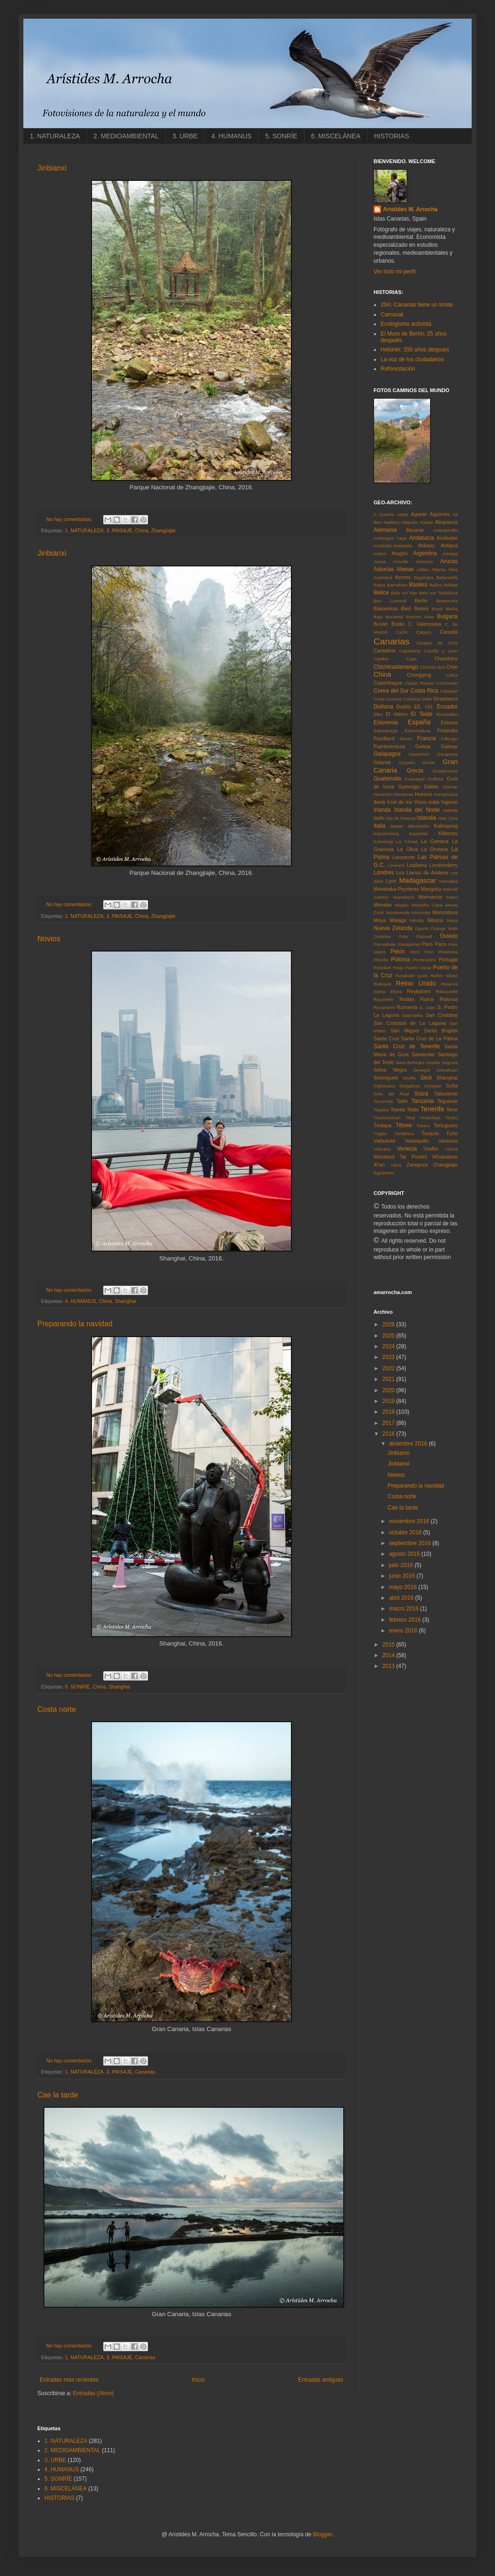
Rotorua (449, 999)
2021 (389, 1379)
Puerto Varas (418, 967)
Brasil (437, 608)
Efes (378, 714)
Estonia (449, 722)
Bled (406, 608)
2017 (389, 1423)
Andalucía (421, 538)
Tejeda (397, 1109)
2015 (389, 1644)
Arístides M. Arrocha (410, 209)
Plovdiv (381, 959)
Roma (427, 999)
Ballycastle (447, 577)
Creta (379, 698)
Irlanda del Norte (416, 810)
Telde (413, 1109)
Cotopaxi (449, 691)
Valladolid (384, 1141)
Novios (48, 939)
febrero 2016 (405, 1620)
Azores (403, 577)
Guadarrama (445, 770)
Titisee (404, 1125)
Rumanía (407, 1007)
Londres (384, 872)
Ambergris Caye (390, 538)
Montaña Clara (426, 905)
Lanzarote (403, 857)
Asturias (384, 569)
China (141, 530)
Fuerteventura (389, 746)
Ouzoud (424, 936)
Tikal (410, 1117)
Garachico (419, 754)
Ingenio (449, 802)
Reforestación (398, 368)
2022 (389, 1368)
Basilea (418, 584)
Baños (436, 584)
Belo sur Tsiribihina (438, 592)
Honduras (404, 794)
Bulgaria (447, 616)
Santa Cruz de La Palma (429, 1038)
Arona (380, 561)
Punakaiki (405, 975)
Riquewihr (384, 999)
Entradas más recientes (69, 2379)
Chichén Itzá (432, 667)
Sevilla (409, 1077)
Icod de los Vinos (407, 802)
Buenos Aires (420, 616)
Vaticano (382, 1149)
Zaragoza (417, 1164)
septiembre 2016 (410, 1543)
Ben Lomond (390, 600)
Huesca (423, 794)
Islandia (426, 818)
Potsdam (382, 967)
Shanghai (125, 1301)
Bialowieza (386, 608)
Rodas (406, 999)
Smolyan (432, 1085)
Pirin (428, 951)
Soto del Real (391, 1093)
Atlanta (438, 569)
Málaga (397, 920)
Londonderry (443, 865)
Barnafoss (397, 584)
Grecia (415, 770)
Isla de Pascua (401, 818)
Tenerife (432, 1109)
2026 (389, 1324)
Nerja (452, 920)
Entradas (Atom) (93, 2393)
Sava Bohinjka (410, 1062)
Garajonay (447, 754)
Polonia (400, 959)
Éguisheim (384, 1172)
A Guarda (384, 514)
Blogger (322, 2534)
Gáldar (431, 786)
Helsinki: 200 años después (415, 349)
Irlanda (382, 810)
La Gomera (435, 841)
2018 (389, 1412)
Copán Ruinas (419, 683)
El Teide (422, 714)
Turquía (429, 1133)
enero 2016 (404, 1630)
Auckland (383, 577)
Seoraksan (447, 1070)
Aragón (399, 553)
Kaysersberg (386, 833)
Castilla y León (441, 650)
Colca (452, 675)
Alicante (415, 530)
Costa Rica (424, 690)
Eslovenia (386, 722)
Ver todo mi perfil (395, 271)
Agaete (419, 514)
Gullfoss (435, 778)
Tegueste (447, 1101)
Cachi (402, 632)
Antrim (380, 553)
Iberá (379, 802)
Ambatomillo (445, 530)
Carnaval (392, 314)
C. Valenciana (424, 624)
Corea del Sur (391, 690)
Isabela (450, 810)
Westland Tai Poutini (400, 1156)
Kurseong (383, 841)
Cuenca (394, 698)
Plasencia (448, 951)
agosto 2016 (405, 1554)
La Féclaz (406, 841)
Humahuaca (445, 794)
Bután (397, 624)
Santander (423, 1054)
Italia (379, 826)
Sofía (452, 1085)
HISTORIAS (391, 136)
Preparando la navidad (75, 1324)
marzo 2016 (404, 1608)
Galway (449, 746)
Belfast (451, 584)
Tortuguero (445, 1125)
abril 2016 (402, 1598)
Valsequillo (417, 1141)
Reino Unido (416, 983)
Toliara (422, 1125)
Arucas (449, 561)
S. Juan (427, 1007)
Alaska (426, 522)
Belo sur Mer (404, 592)
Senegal (421, 1070)
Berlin (421, 600)
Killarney (448, 833)
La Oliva (407, 849)
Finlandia (447, 730)
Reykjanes (418, 991)
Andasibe (447, 538)
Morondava (445, 912)
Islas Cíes (448, 818)
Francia (426, 738)
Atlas (453, 569)
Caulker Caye (395, 658)
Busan (381, 624)
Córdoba (411, 698)
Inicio (198, 2379)
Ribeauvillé (447, 991)
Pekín (397, 951)
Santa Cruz (386, 1038)
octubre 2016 (406, 1532)
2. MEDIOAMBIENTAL (126, 136)
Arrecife (400, 561)
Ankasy (426, 545)
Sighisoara (384, 1085)
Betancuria (447, 600)
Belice (381, 592)
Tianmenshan (387, 1117)
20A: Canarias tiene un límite (417, 304)
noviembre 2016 (410, 1521)
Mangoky (431, 889)
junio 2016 (403, 1576)
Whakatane (445, 1156)
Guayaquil (414, 778)
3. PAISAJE (119, 530)
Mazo (452, 897)
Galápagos (387, 754)
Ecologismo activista (406, 324)
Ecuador (447, 706)
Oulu (403, 936)
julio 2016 (402, 1565)
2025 (389, 1335)
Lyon (391, 881)
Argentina (425, 553)
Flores (406, 738)
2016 (389, 1434)
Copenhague (388, 683)
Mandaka (448, 881)
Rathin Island (444, 975)
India (433, 802)
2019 (389, 1401)
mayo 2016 (403, 1587)
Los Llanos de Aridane (422, 872)
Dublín (403, 706)
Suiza (421, 1093)
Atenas (405, 569)
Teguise (381, 1109)
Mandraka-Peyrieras (396, 889)
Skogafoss (409, 1085)
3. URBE (185, 136)
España (419, 722)
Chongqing (419, 675)
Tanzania (422, 1101)
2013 (389, 1666)
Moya (380, 920)
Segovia (449, 1062)
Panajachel (409, 944)
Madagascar (417, 880)
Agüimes (440, 514)
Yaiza (395, 1164)
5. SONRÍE (281, 136)
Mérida (417, 920)
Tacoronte (383, 1101)
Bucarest (394, 616)
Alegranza (446, 522)
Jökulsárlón (418, 826)
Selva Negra (390, 1070)
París (440, 944)
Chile (452, 667)
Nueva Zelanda (393, 928)
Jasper (396, 826)
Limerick (396, 865)
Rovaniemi (384, 1007)
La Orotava (434, 849)
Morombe (421, 912)
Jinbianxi (51, 168)
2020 (389, 1390)
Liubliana (417, 865)
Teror (452, 1109)
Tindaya (382, 1125)
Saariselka (412, 1015)
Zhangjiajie (163, 530)
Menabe (383, 905)
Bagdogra (423, 577)
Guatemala (387, 778)
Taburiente (446, 1093)
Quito (422, 975)
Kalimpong (446, 826)
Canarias (145, 2072)
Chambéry (446, 658)
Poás (398, 967)
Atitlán (423, 569)
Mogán (401, 905)
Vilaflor (431, 1149)
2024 (389, 1346)
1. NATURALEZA (55, 136)
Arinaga (450, 553)
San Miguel (404, 1030)
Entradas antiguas (320, 2379)
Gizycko (407, 762)
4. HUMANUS (231, 136)
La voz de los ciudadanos (412, 359)
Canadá (449, 632)
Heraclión (383, 794)
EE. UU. (423, 706)
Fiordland (384, 738)
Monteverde (398, 912)
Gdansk (382, 762)
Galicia (423, 746)
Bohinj (421, 608)
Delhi (427, 698)
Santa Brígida (441, 1030)
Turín (452, 1133)
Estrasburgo (386, 730)
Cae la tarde (57, 2095)
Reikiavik (382, 984)
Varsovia (448, 1141)
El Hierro (396, 714)
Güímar (450, 786)
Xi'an (379, 1164)
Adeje (403, 514)
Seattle (433, 1062)
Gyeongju (409, 786)
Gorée (429, 762)
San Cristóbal (442, 1015)
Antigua (449, 545)
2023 (389, 1357)
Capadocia (410, 650)
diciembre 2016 (409, 1443)
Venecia (407, 1148)
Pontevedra (424, 959)
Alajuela (409, 522)
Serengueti (386, 1077)
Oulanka (382, 936)
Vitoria (451, 1149)
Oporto (422, 928)
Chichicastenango (396, 667)
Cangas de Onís (437, 642)
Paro (427, 944)
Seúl (425, 1077)
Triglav (380, 1133)
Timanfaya (430, 1117)
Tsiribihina (404, 1133)
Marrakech (403, 897)
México (435, 920)
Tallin (402, 1101)
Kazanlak (419, 833)
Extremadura (418, 730)
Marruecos (430, 897)
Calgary (423, 632)
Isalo (379, 818)
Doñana (383, 706)
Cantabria (385, 650)
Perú (414, 951)
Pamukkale (385, 944)
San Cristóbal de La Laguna (410, 1023)
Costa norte (56, 1709)
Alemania (385, 530)
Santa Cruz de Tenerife (407, 1046)
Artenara (424, 561)
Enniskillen (447, 714)
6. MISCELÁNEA (336, 136)
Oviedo (449, 936)
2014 (389, 1655)
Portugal (448, 959)
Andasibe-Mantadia (393, 545)
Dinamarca (445, 698)
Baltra (379, 584)
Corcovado (447, 683)
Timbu (452, 1117)
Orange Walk (444, 928)
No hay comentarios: (70, 519)
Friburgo (449, 738)
